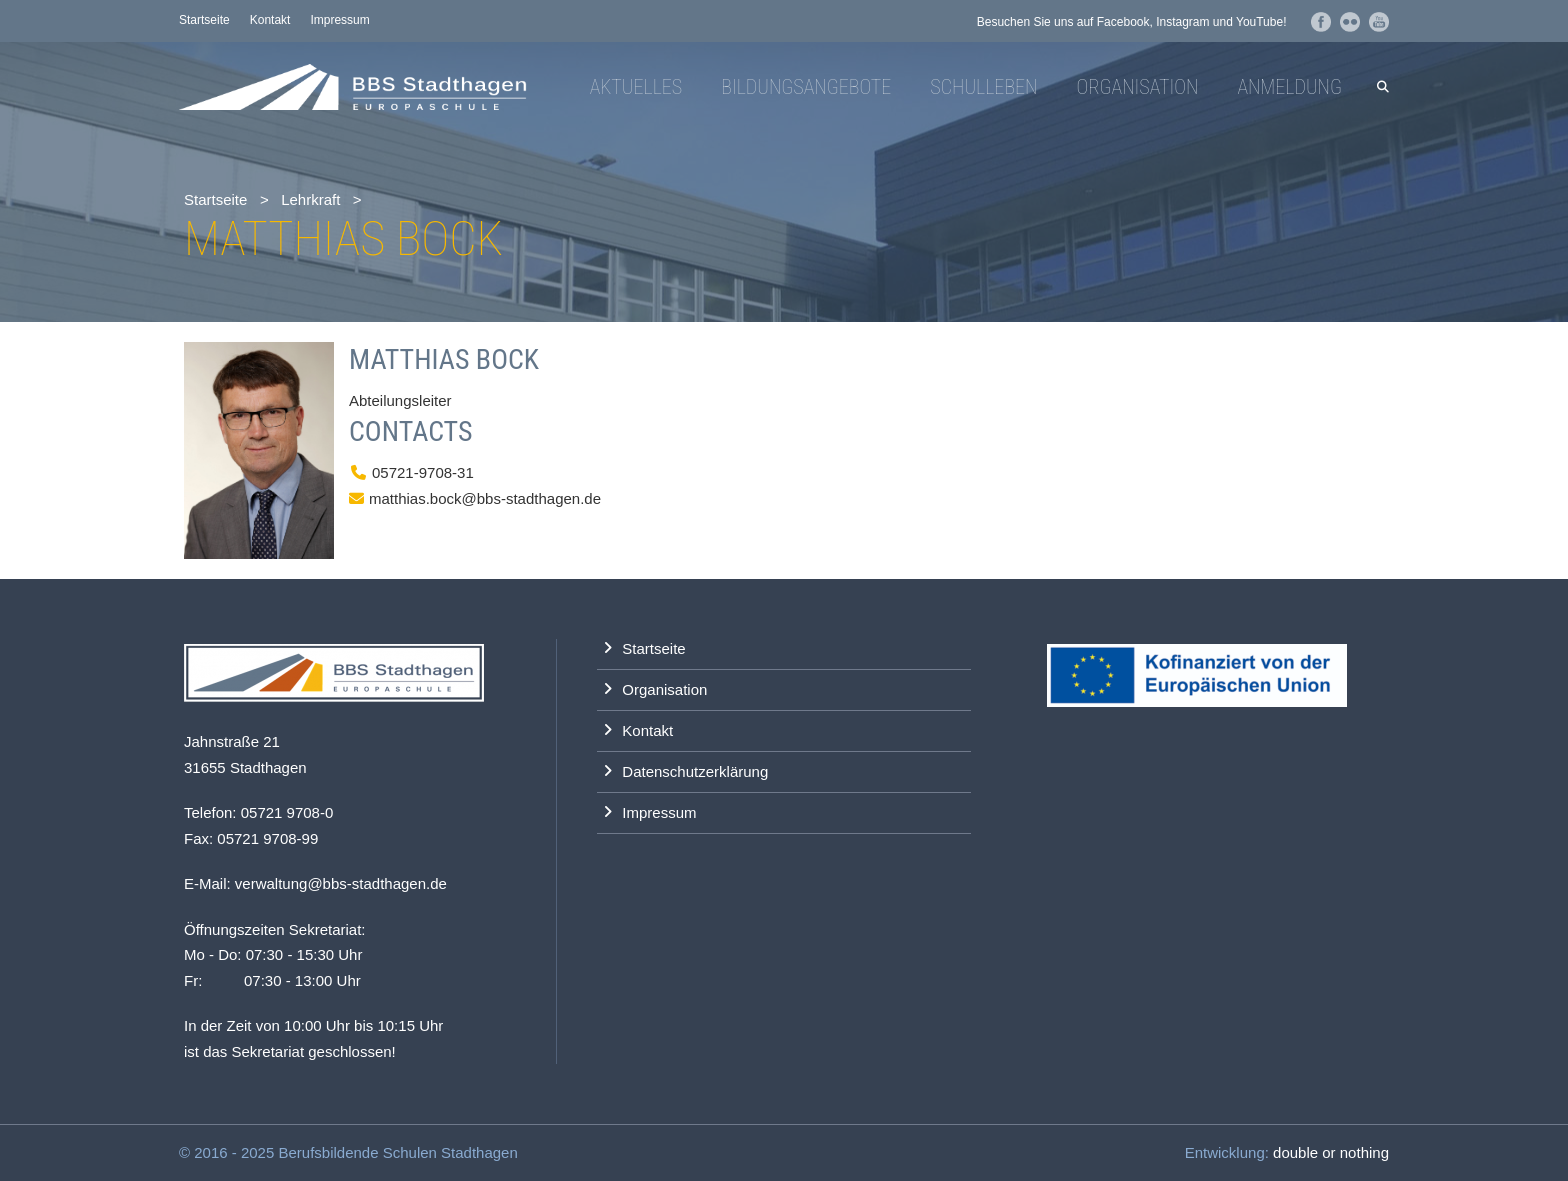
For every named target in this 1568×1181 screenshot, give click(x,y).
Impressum (339, 20)
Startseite (204, 20)
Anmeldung (1289, 87)
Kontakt (270, 20)
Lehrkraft (310, 199)
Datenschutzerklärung (695, 771)
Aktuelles (636, 87)
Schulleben (983, 87)
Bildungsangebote (806, 87)
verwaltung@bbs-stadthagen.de (341, 883)
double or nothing (1331, 1152)
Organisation (1137, 87)
